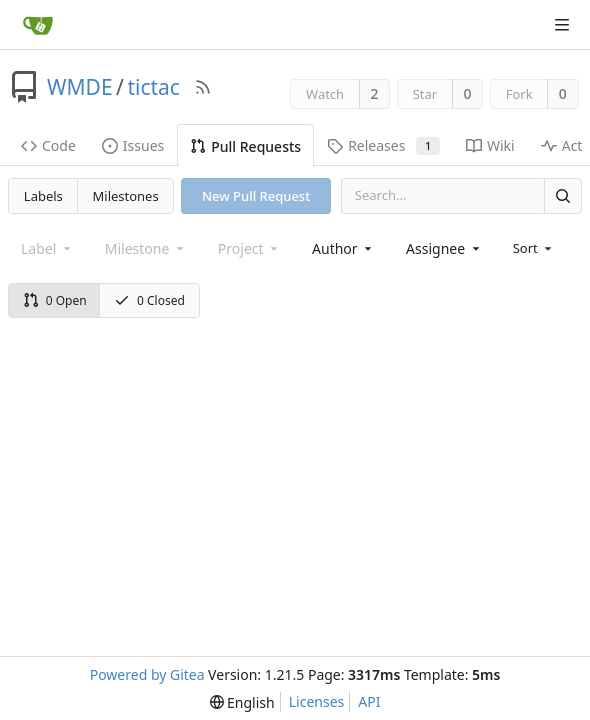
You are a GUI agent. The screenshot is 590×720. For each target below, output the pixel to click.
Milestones (126, 196)
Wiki (490, 145)
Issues (133, 145)
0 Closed (149, 300)
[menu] (534, 248)
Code (48, 145)
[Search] (563, 195)
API (369, 701)
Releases (383, 145)
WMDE (80, 87)
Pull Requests (245, 146)
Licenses (317, 701)
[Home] (38, 25)
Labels (43, 196)
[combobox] (343, 248)
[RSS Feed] (203, 87)
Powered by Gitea (147, 674)
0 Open (55, 300)
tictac (153, 87)
